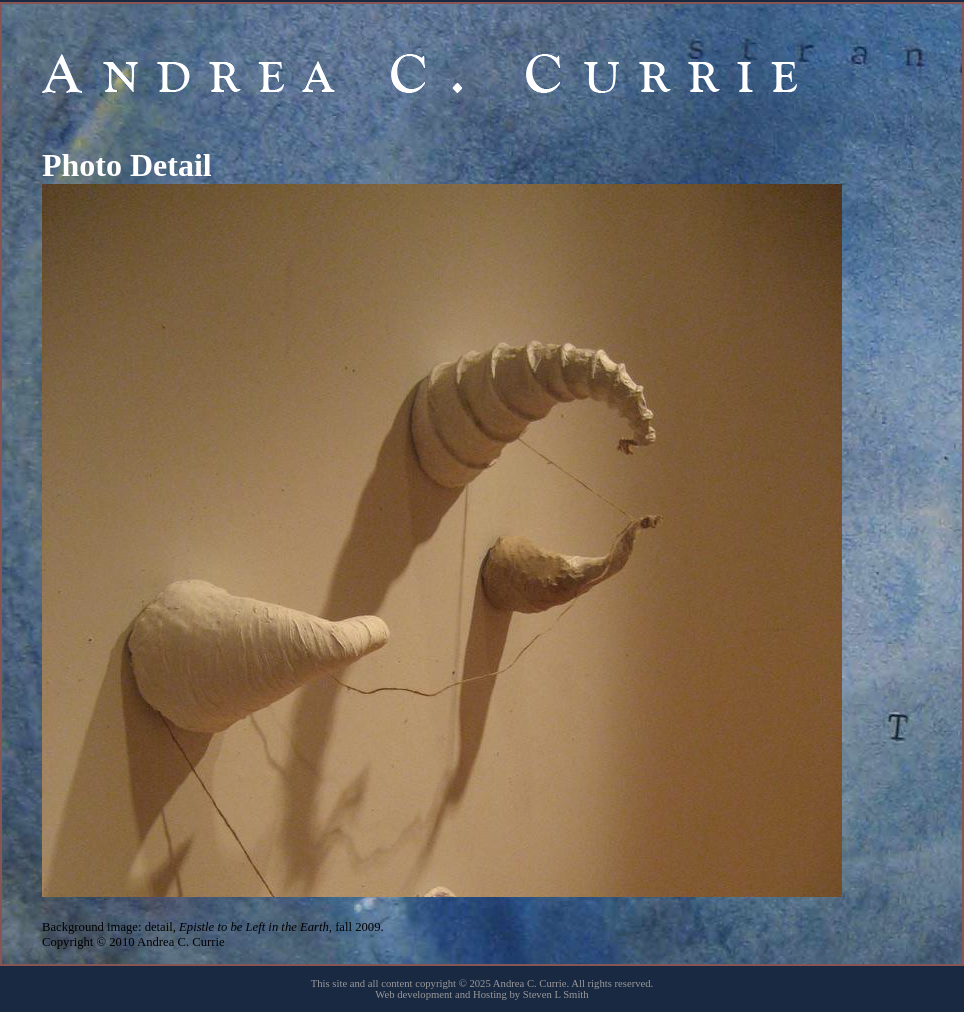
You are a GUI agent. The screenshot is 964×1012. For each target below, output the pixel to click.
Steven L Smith (556, 994)
